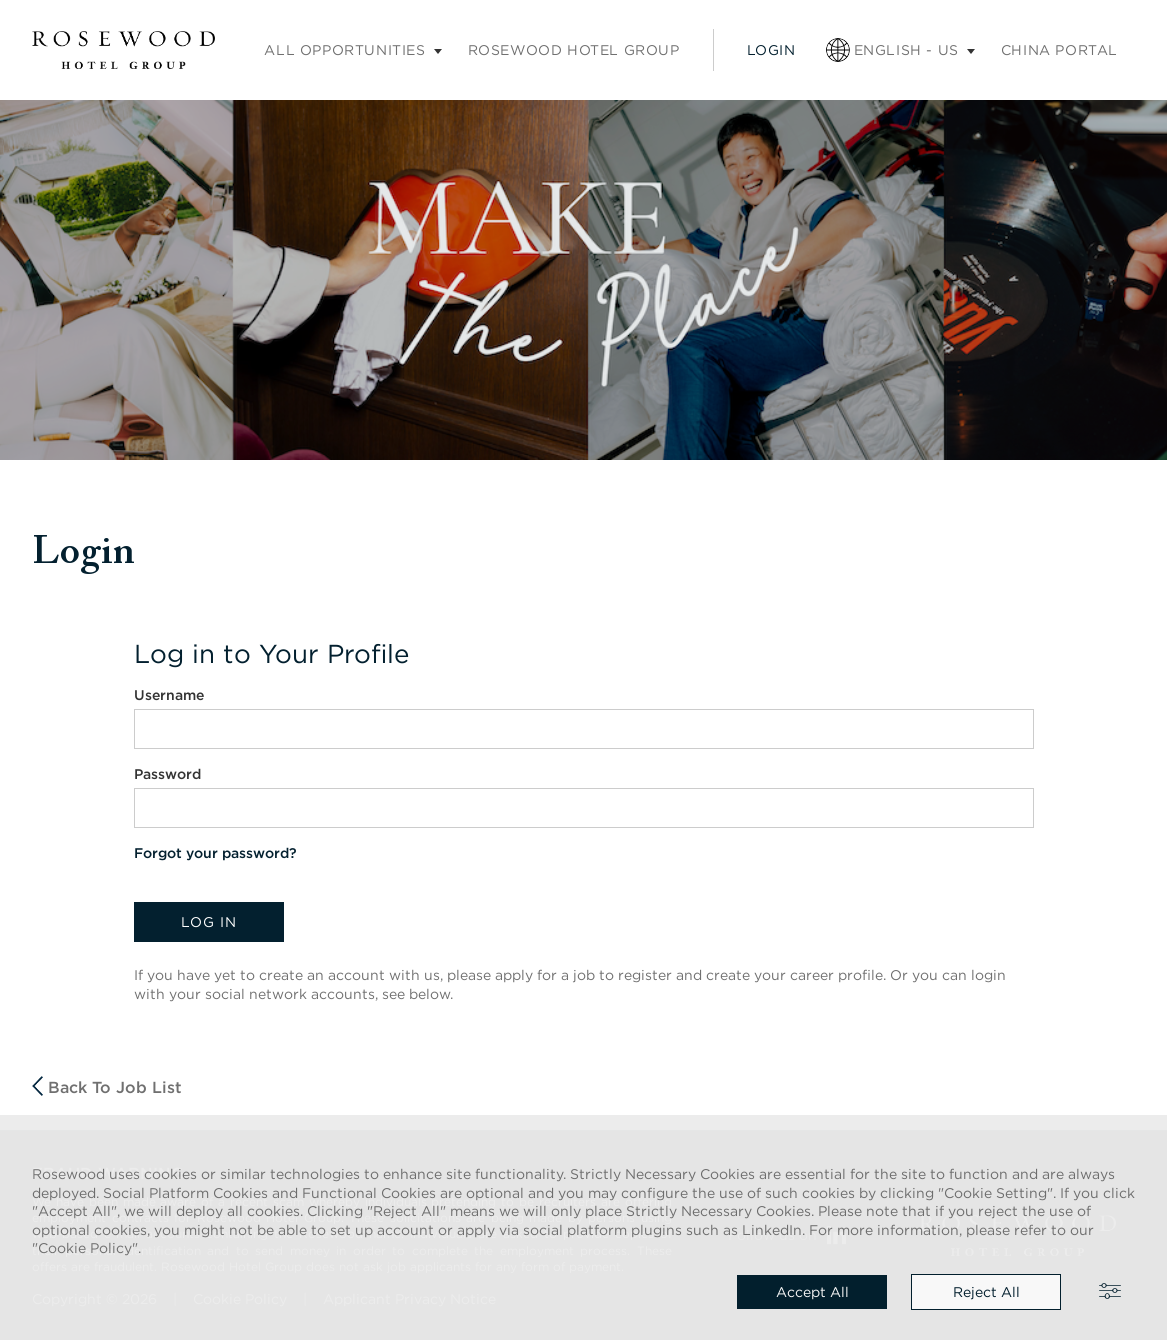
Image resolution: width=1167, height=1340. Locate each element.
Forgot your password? (215, 853)
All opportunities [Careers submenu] (344, 50)
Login (771, 50)
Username (169, 695)
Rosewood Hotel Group (574, 50)
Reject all (986, 1292)
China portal (1059, 50)
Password (167, 774)
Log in (209, 922)
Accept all (812, 1292)
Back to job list (107, 1086)
